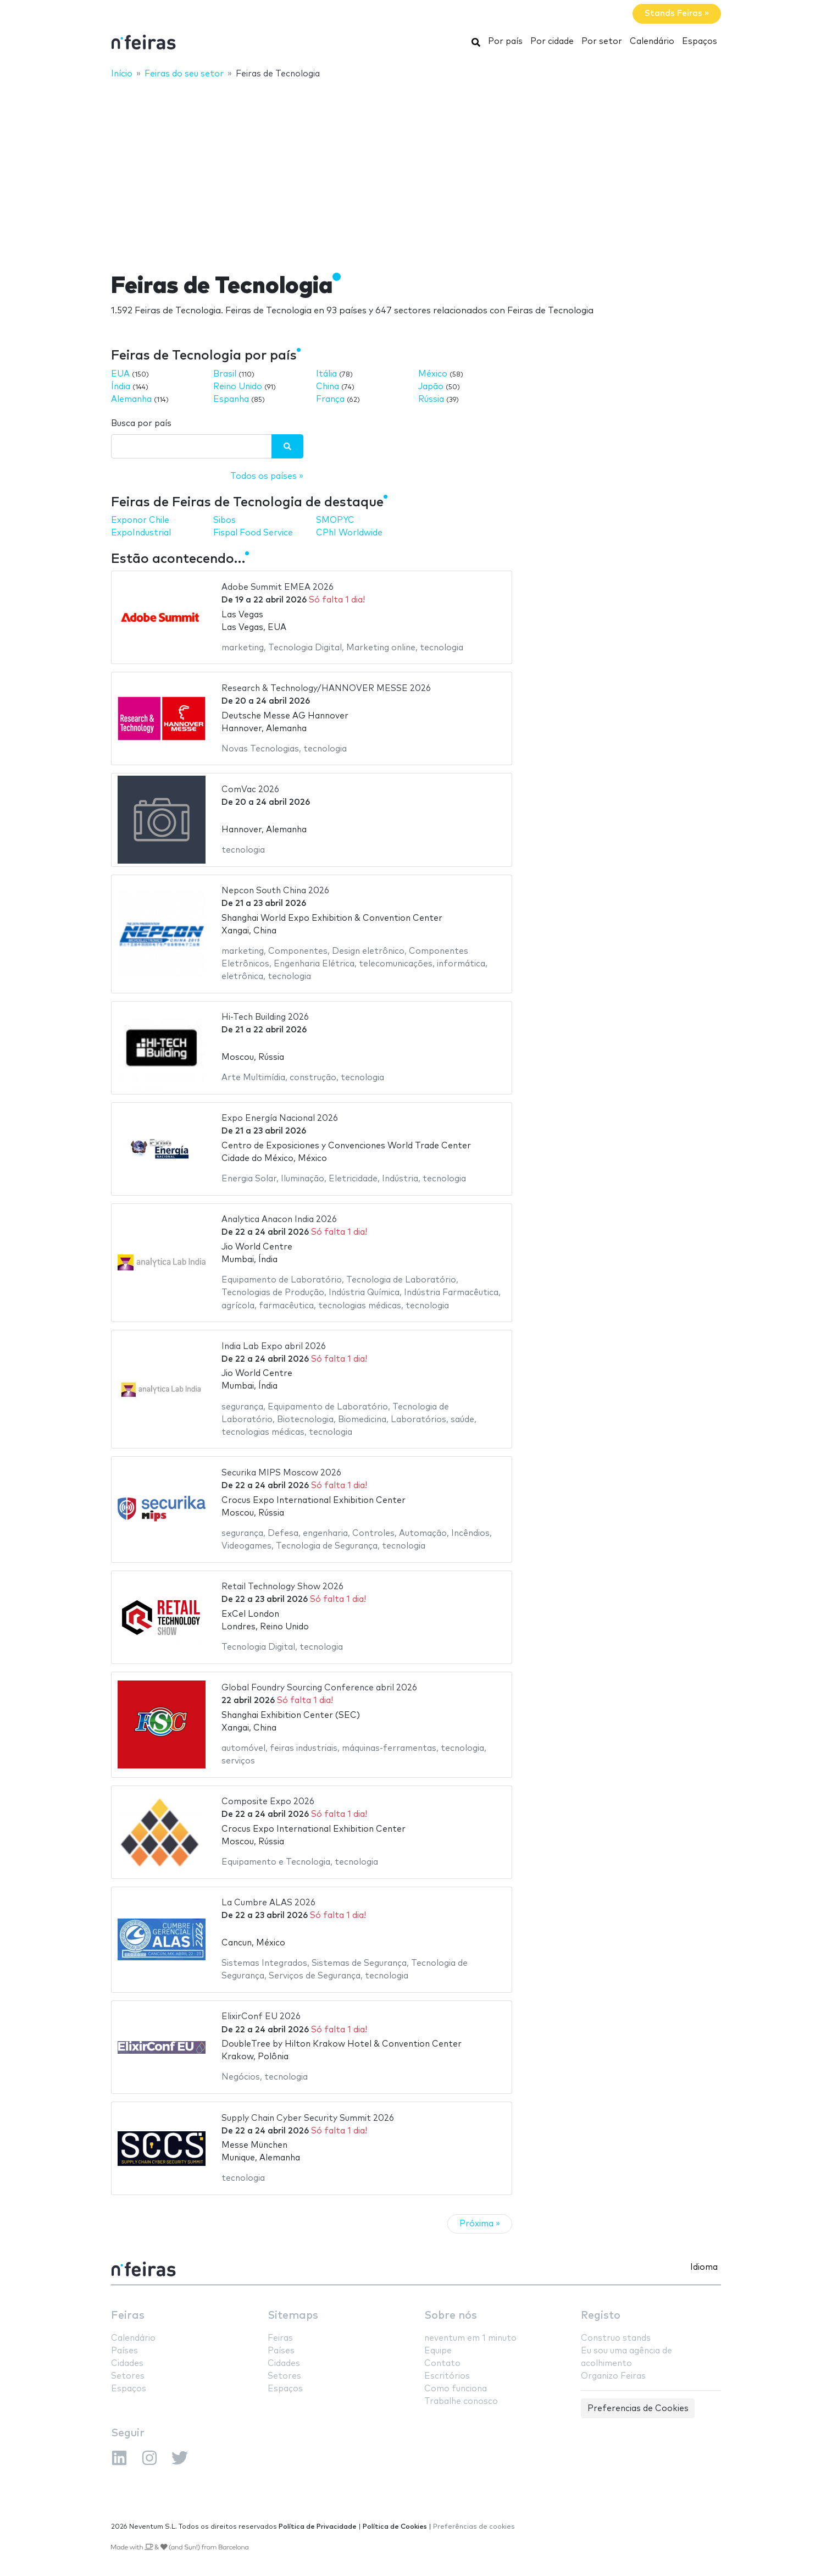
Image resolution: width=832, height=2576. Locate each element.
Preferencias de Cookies (638, 2408)
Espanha (231, 399)
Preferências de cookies (474, 2526)
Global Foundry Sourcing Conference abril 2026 (319, 1688)
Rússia (431, 399)
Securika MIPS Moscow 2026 (281, 1473)
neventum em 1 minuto (470, 2338)
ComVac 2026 (250, 790)
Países (124, 2351)
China (327, 387)
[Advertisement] (416, 169)
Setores (128, 2376)
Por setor (601, 41)
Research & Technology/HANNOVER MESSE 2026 (326, 688)
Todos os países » (266, 476)
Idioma (704, 2267)
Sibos (224, 520)
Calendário (652, 41)
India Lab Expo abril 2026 (273, 1346)
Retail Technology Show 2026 (282, 1587)
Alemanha (131, 399)
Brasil (224, 374)
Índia (120, 387)
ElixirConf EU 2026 (261, 2017)
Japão (430, 387)
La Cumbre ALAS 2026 (268, 1903)
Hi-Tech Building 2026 (265, 1017)
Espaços (699, 41)
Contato (442, 2363)
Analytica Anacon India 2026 (279, 1219)
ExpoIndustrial (141, 533)
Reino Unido (237, 387)
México (432, 374)
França (330, 399)
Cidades (127, 2363)
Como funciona (455, 2389)
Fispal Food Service (253, 533)
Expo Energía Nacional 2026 (279, 1118)
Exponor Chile (140, 520)
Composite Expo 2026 (267, 1802)
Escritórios (447, 2376)
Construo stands (616, 2338)
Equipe (438, 2351)
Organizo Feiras (613, 2376)
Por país (505, 41)
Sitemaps (293, 2315)
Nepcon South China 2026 (275, 891)
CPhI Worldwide (349, 533)
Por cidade (552, 41)
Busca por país (141, 423)
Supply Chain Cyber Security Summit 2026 (307, 2118)
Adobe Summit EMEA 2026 (277, 587)
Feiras (128, 2315)
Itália (326, 374)
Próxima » (479, 2224)
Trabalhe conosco (461, 2401)
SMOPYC (335, 520)
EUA (120, 374)
